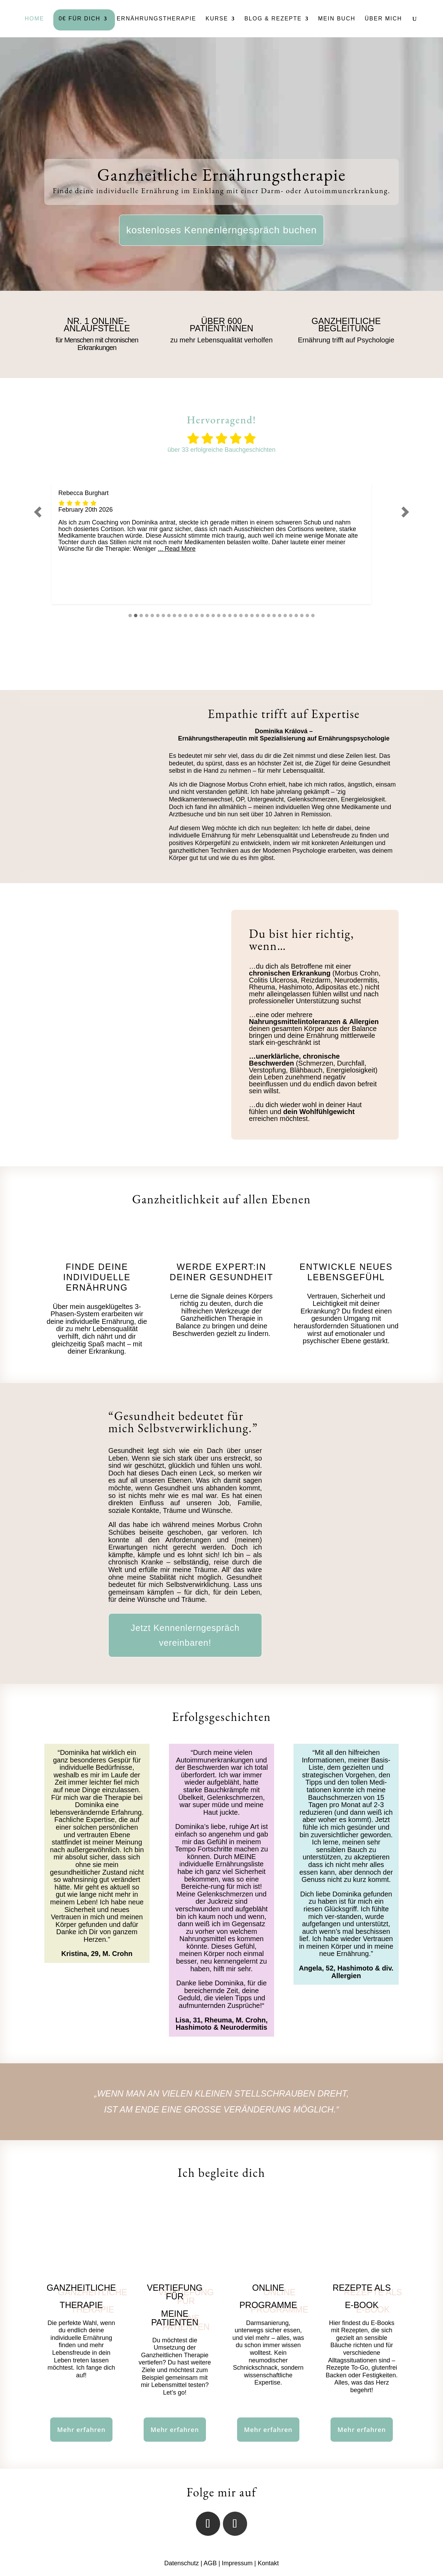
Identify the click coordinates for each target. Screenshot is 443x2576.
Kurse (217, 18)
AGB (210, 2563)
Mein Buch (336, 18)
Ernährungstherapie (156, 18)
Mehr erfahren (81, 2429)
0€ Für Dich (79, 18)
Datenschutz (181, 2563)
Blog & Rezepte (273, 18)
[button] (37, 512)
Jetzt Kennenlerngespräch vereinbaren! (185, 1635)
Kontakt (268, 2563)
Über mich (383, 18)
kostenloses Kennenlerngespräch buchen (221, 230)
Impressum (237, 2563)
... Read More (177, 548)
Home (34, 18)
